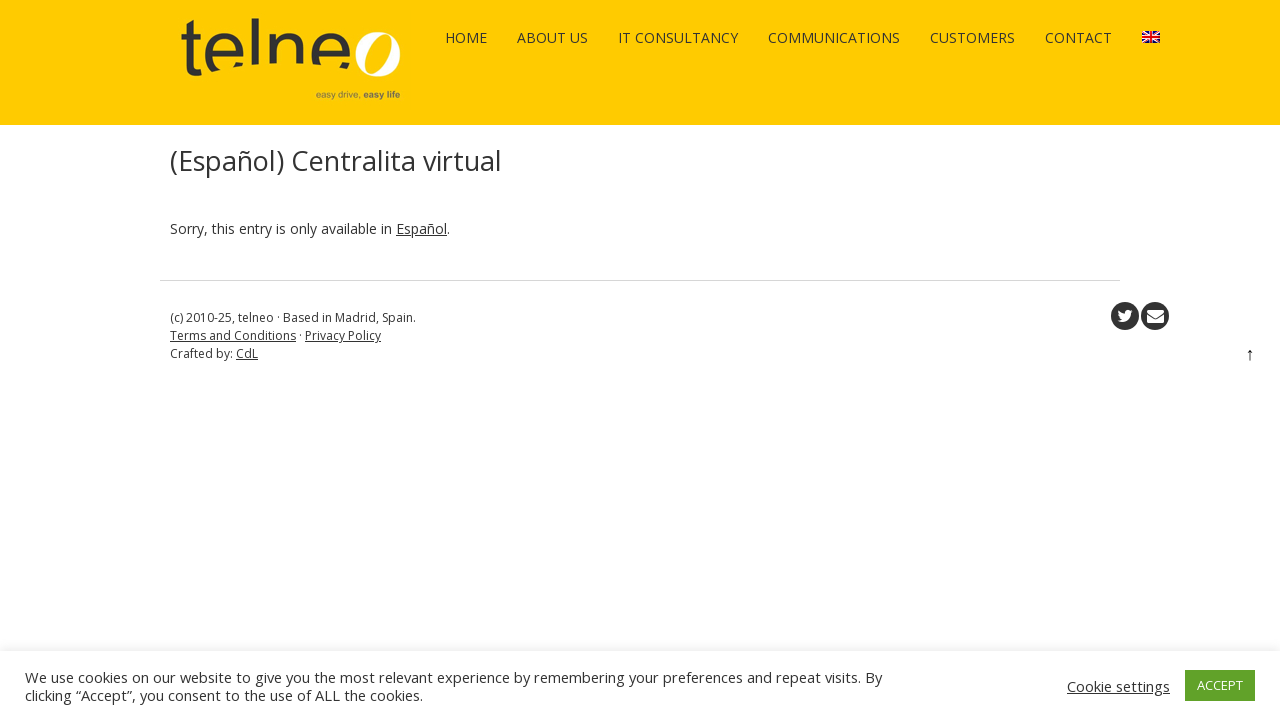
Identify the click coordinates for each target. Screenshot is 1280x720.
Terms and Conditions (233, 335)
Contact (1078, 37)
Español (421, 228)
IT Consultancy (678, 37)
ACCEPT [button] (1220, 685)
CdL (247, 353)
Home (466, 37)
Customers (972, 37)
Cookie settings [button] (1118, 686)
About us (552, 37)
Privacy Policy (343, 335)
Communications (834, 37)
